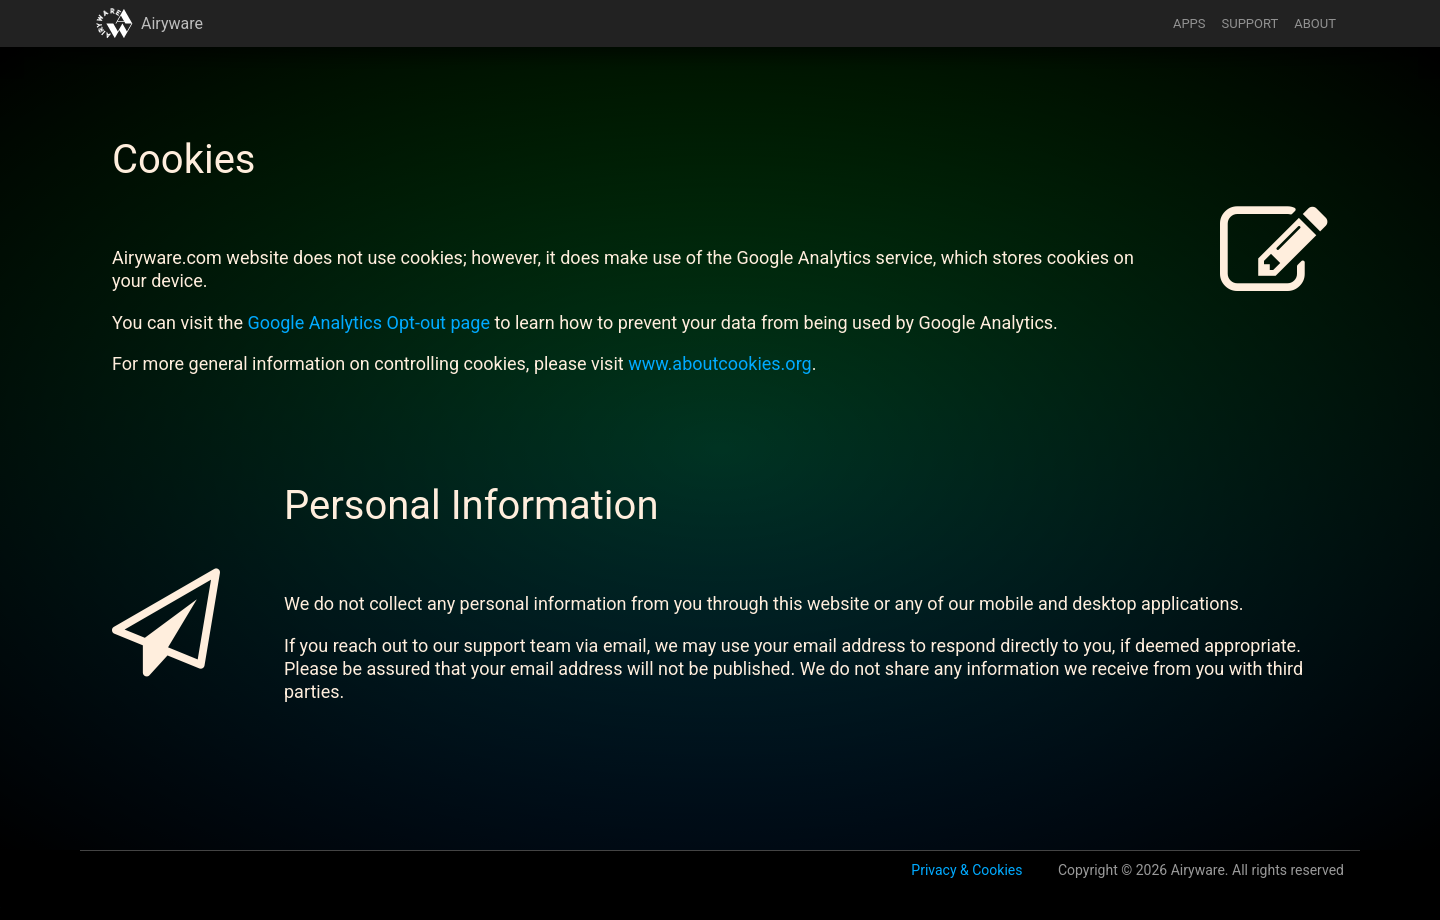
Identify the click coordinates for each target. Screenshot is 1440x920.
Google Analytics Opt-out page (368, 322)
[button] (114, 23)
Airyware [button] (172, 23)
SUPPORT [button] (1250, 23)
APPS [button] (1189, 23)
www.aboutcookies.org (720, 363)
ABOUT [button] (1315, 23)
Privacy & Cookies (966, 870)
